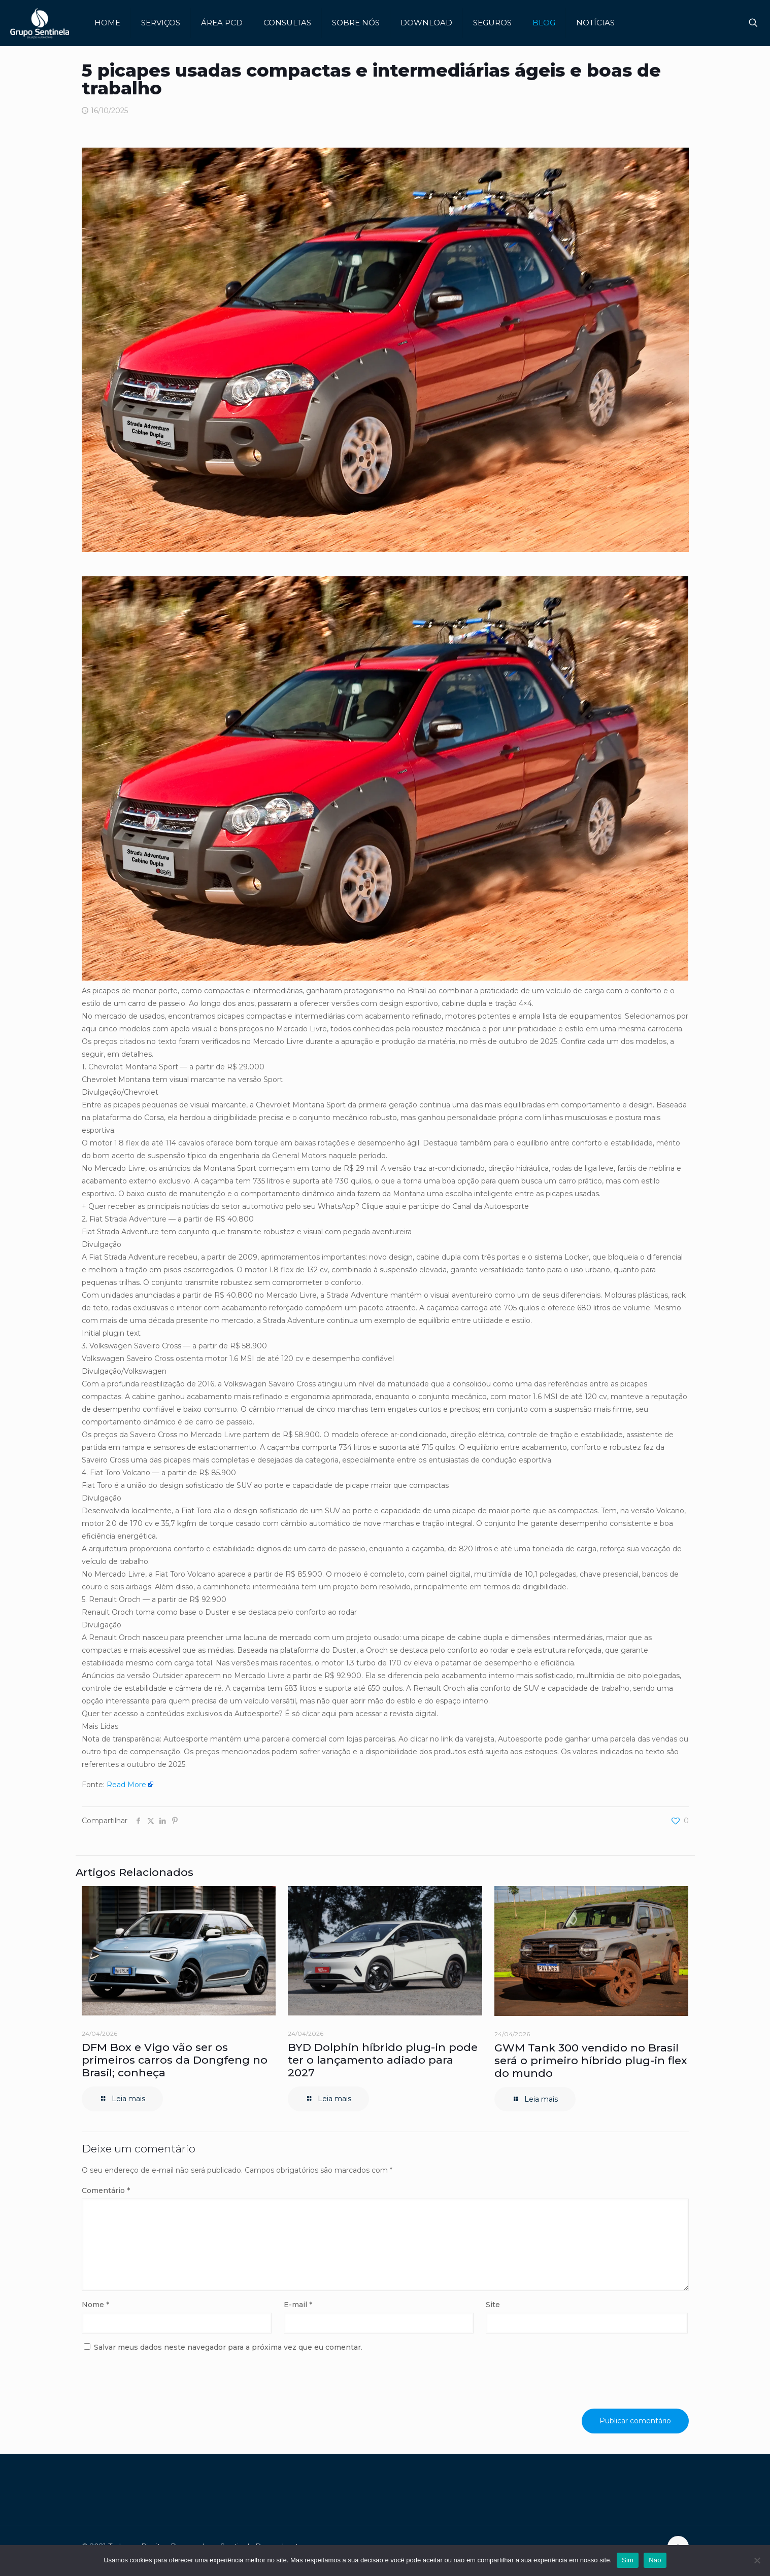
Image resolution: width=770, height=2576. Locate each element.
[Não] (757, 2560)
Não (655, 2560)
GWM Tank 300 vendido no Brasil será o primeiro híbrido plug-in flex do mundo (590, 2060)
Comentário (106, 2190)
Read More (126, 1784)
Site (493, 2304)
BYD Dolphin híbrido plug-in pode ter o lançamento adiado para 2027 (383, 2060)
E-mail (298, 2304)
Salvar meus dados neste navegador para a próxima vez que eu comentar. (228, 2347)
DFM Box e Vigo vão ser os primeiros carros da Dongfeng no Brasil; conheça (174, 2060)
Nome (95, 2304)
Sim (627, 2560)
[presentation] (151, 2383)
